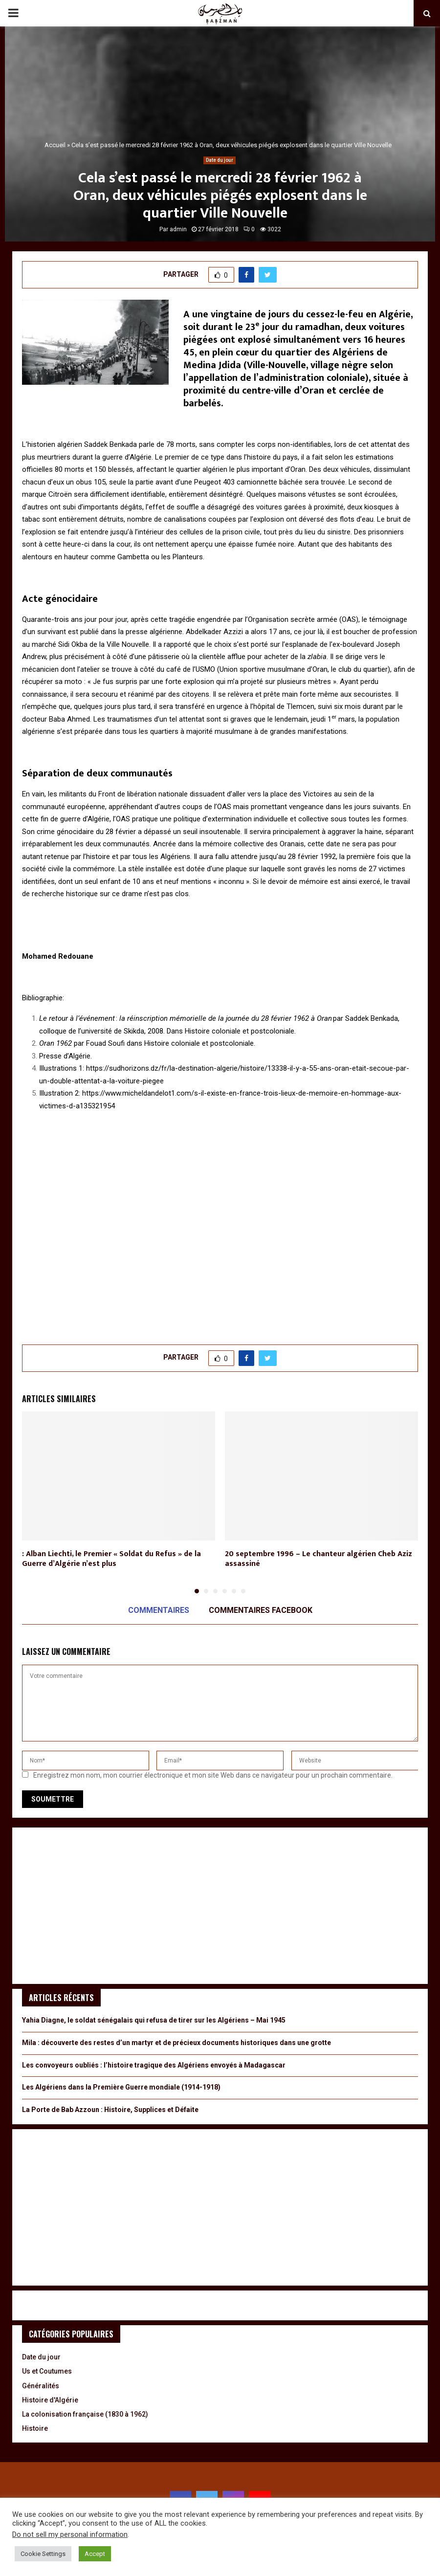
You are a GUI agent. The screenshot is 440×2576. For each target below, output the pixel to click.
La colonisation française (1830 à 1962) (85, 2414)
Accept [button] (95, 2553)
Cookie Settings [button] (43, 2553)
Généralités (40, 2386)
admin (178, 229)
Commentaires (158, 1610)
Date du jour (219, 160)
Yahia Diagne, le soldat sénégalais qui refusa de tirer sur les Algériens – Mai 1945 (154, 2020)
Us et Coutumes (47, 2371)
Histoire (35, 2428)
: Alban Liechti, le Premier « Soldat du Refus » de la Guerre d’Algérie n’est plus (111, 1559)
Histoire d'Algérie (50, 2400)
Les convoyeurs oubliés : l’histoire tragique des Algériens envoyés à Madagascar (154, 2065)
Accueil (55, 145)
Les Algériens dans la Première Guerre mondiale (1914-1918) (121, 2087)
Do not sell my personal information (70, 2534)
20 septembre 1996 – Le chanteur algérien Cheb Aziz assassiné (318, 1559)
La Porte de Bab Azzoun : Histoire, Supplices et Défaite (110, 2110)
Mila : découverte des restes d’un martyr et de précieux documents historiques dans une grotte (176, 2043)
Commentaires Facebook (260, 1610)
